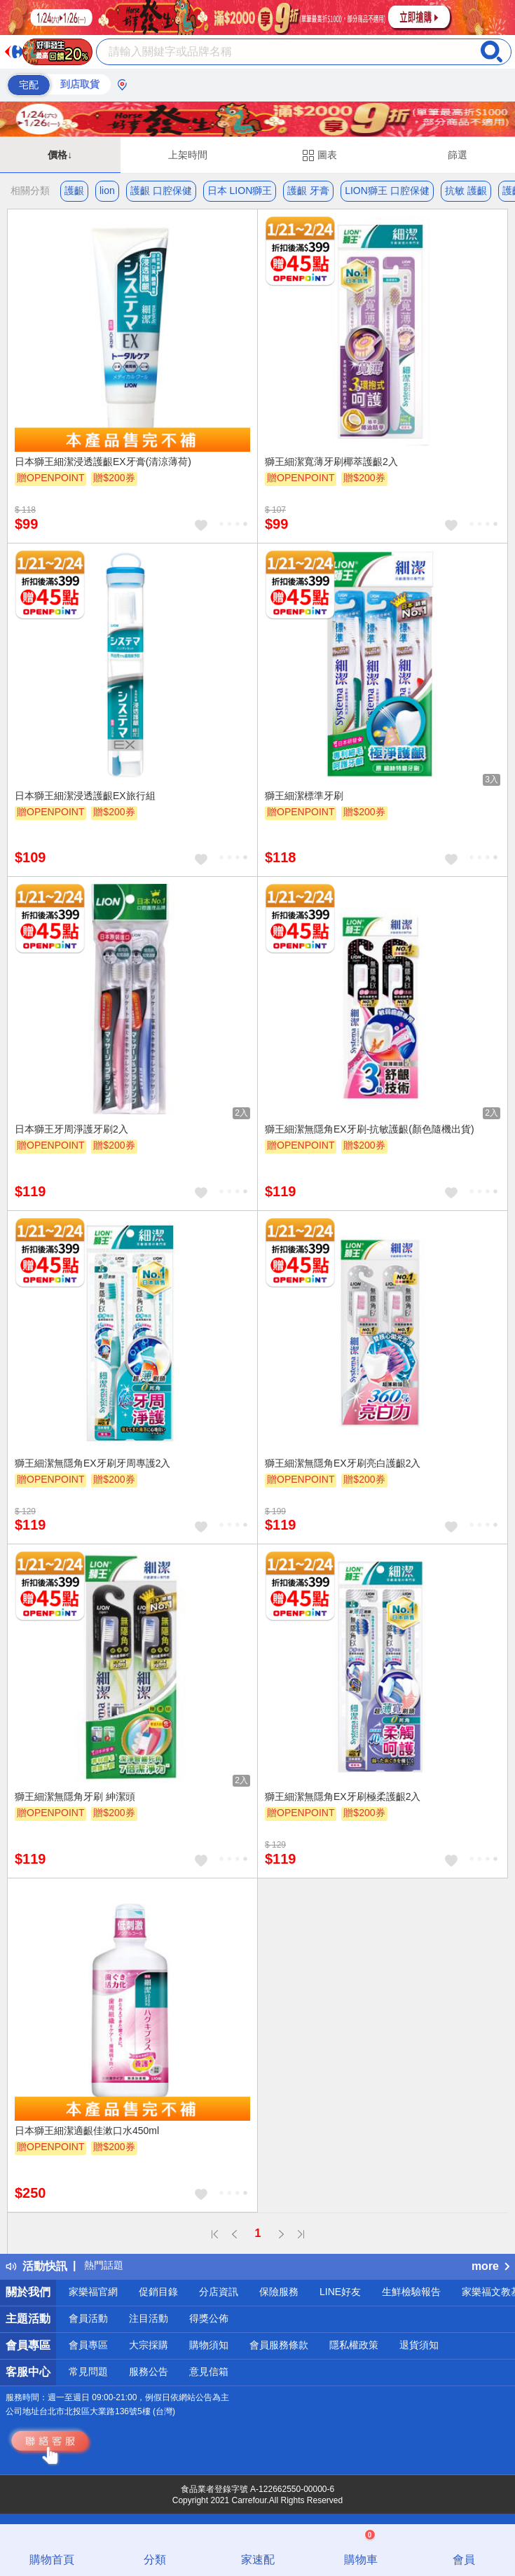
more (490, 2266)
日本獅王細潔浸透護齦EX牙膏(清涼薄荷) (103, 461)
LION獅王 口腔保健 (387, 190)
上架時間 (187, 154)
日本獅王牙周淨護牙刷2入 (71, 1129)
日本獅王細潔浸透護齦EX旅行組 (85, 795)
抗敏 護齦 (466, 190)
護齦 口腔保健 (161, 190)
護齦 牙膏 (308, 190)
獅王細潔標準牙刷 (304, 795)
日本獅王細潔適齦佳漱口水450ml (87, 2130)
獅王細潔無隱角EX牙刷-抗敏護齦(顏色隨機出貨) (369, 1129)
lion (107, 190)
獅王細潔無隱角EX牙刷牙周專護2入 (92, 1463)
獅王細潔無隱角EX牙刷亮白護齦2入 (342, 1463)
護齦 (74, 190)
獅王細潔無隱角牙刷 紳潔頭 (75, 1796)
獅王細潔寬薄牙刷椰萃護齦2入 (331, 461)
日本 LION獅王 (240, 190)
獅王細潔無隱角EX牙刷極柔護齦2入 (342, 1796)
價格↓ (60, 154)
